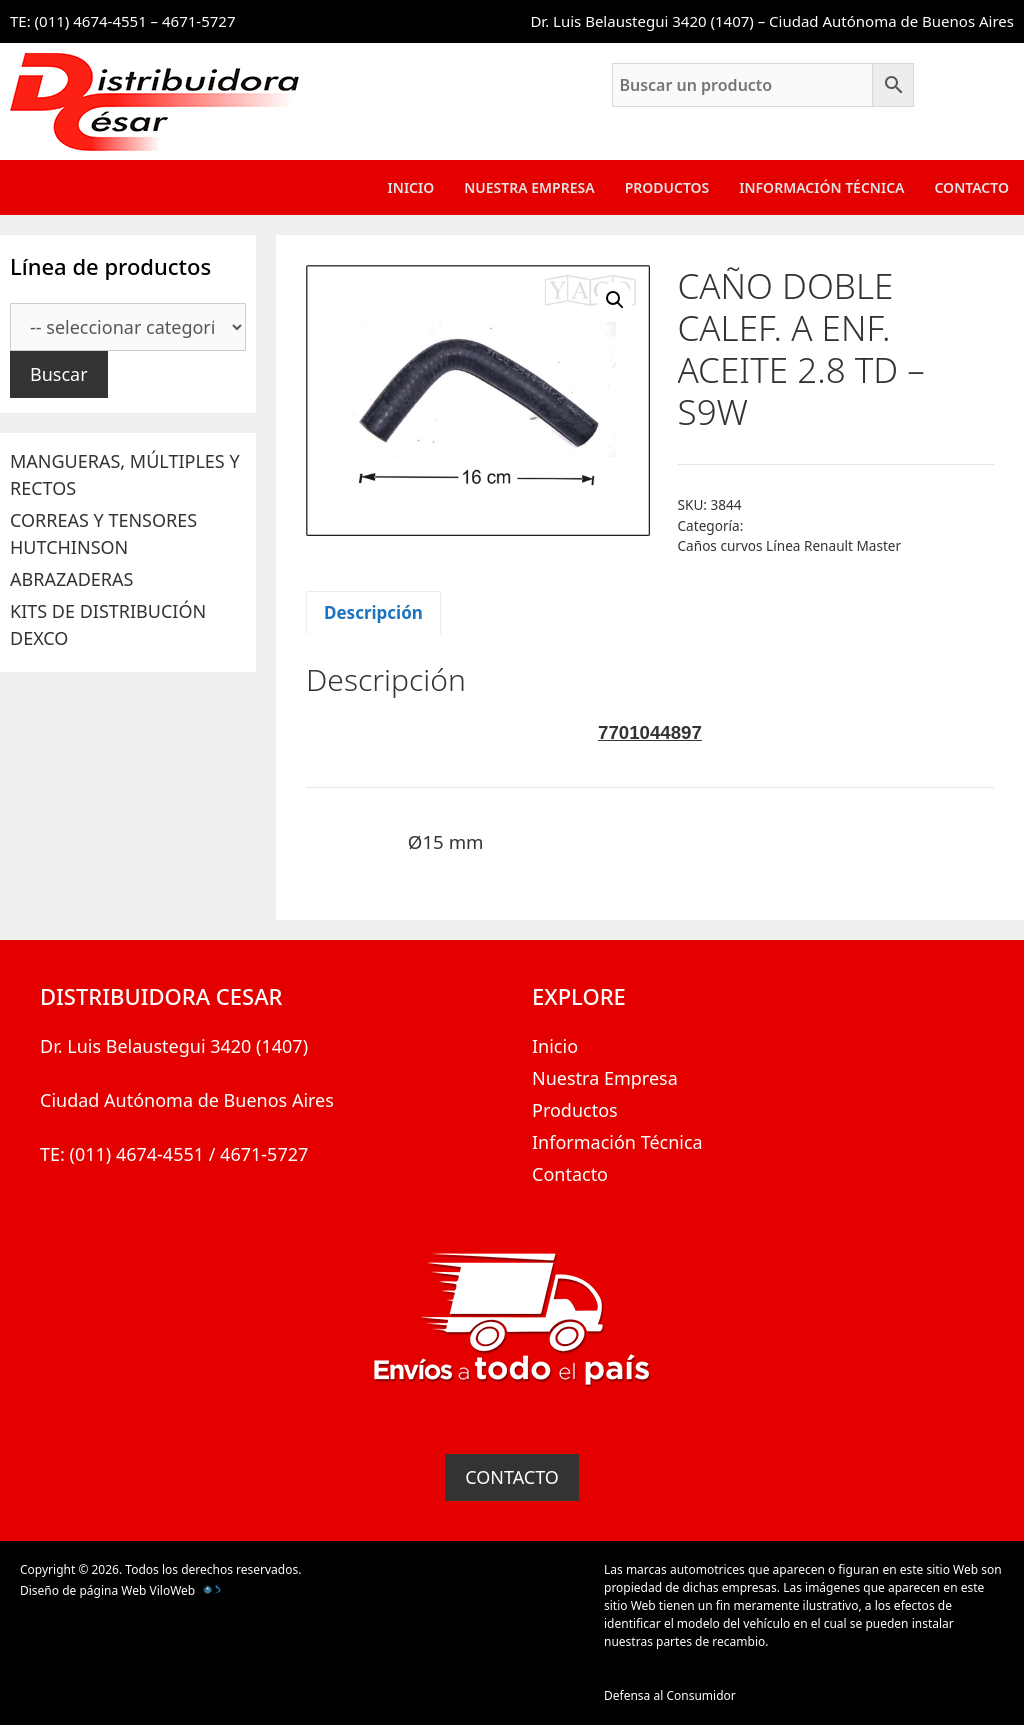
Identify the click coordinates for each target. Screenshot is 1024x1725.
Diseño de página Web (83, 1590)
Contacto (971, 187)
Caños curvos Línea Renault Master (790, 545)
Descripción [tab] (373, 612)
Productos (667, 187)
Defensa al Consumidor (670, 1695)
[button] (615, 300)
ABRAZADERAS (71, 579)
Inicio (411, 187)
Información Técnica (821, 187)
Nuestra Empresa (529, 187)
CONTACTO (512, 1477)
